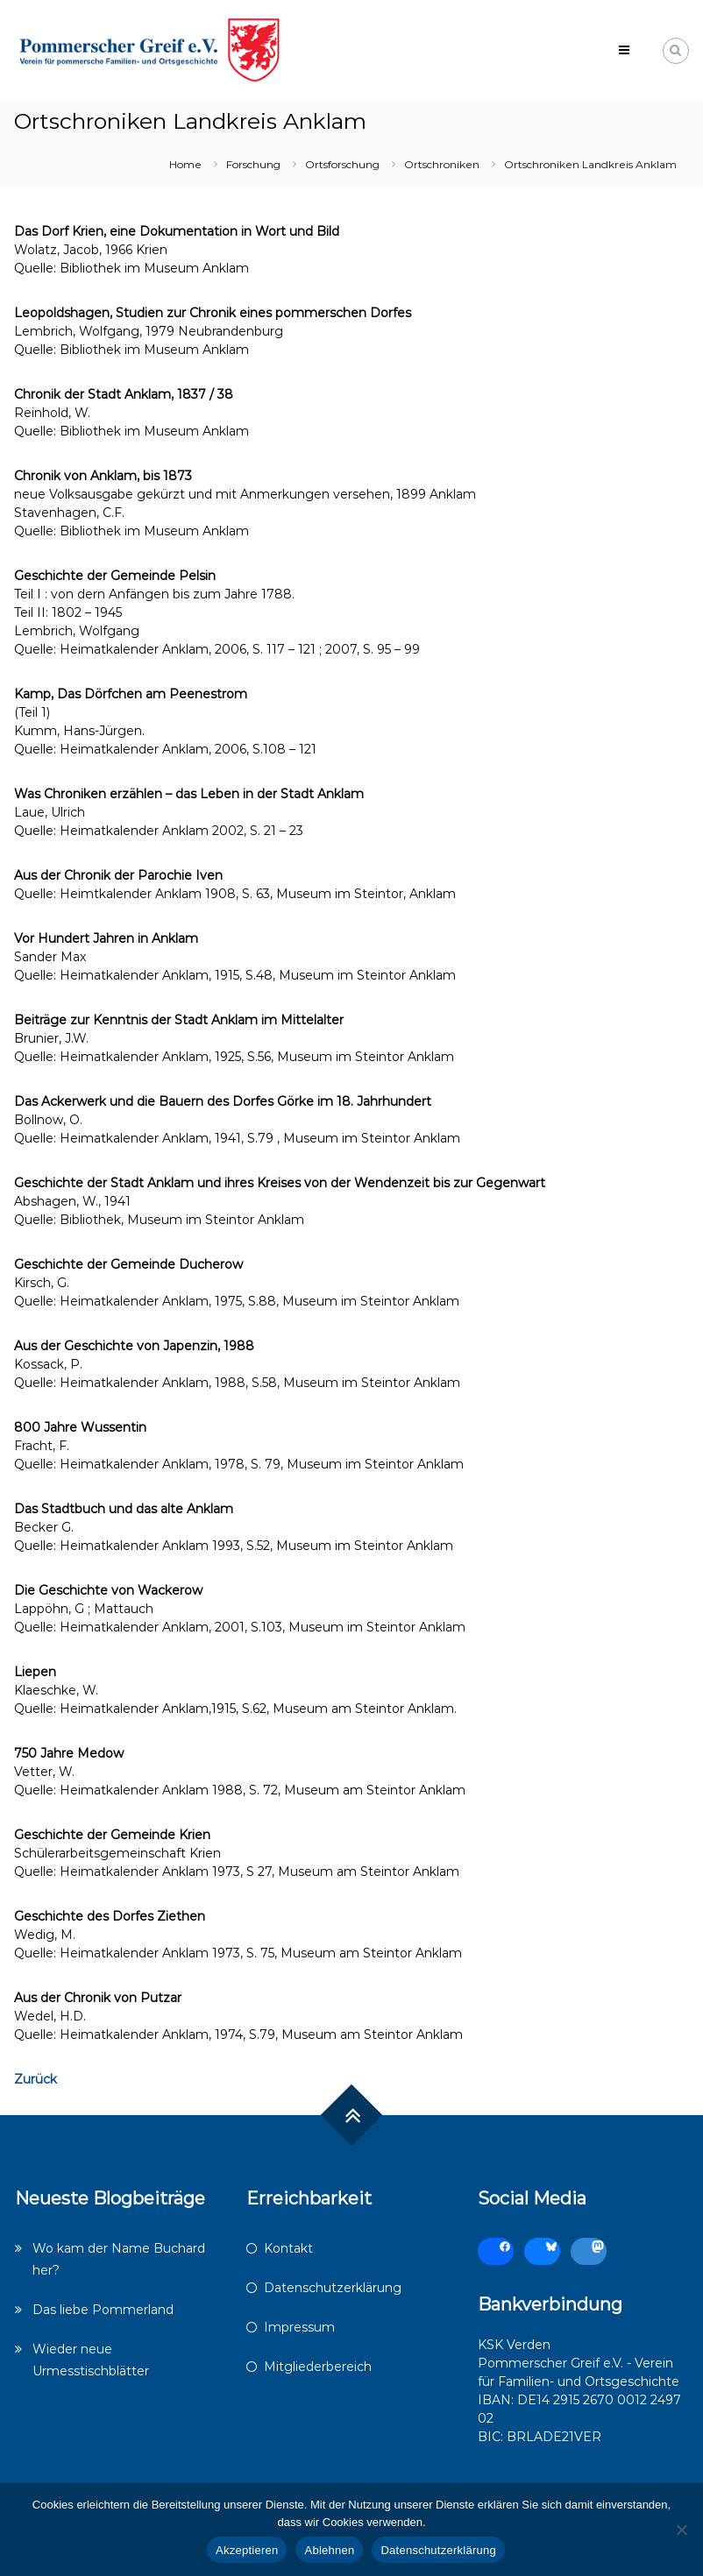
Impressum (299, 2327)
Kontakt (288, 2248)
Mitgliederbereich (318, 2366)
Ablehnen (329, 2550)
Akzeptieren (247, 2550)
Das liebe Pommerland (103, 2310)
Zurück (35, 2079)
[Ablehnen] (681, 2529)
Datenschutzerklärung (332, 2288)
